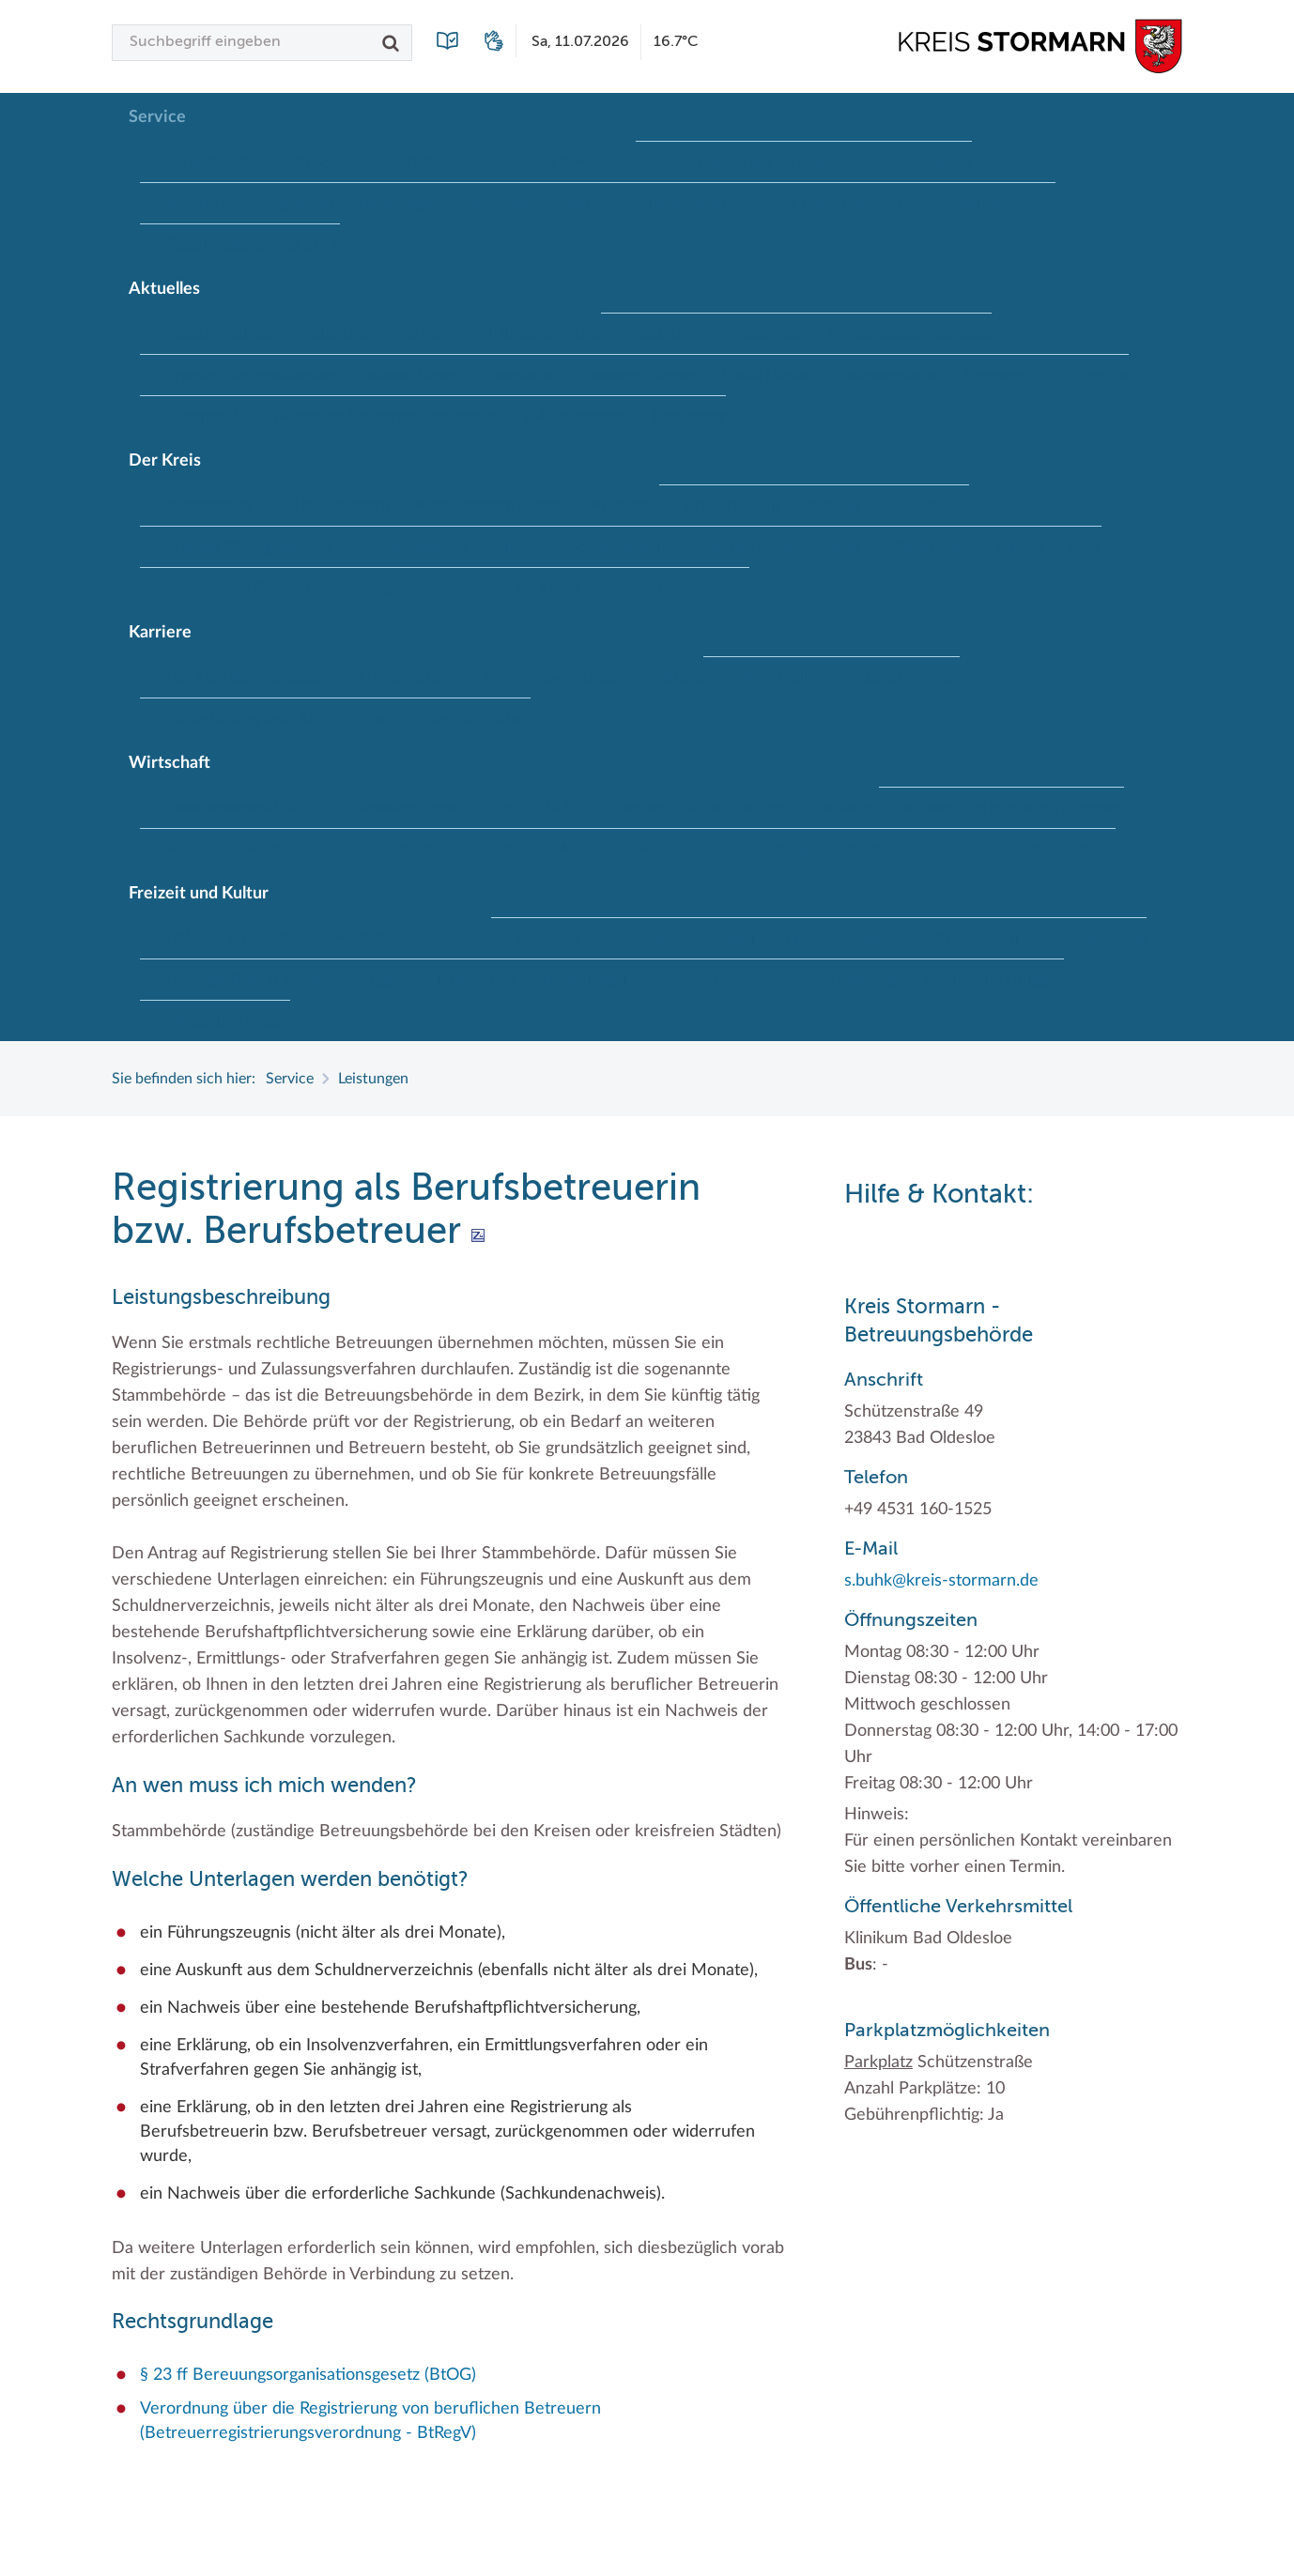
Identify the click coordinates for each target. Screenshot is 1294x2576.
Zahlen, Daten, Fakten (677, 588)
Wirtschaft (169, 763)
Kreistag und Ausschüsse (887, 506)
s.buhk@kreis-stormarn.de (941, 1580)
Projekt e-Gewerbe (227, 849)
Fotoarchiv (661, 334)
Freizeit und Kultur (199, 893)
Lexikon (584, 203)
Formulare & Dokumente (555, 161)
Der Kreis (165, 460)
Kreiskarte (625, 505)
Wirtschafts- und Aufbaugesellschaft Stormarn (792, 849)
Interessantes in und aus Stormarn (277, 505)
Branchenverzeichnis (233, 807)
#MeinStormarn (574, 416)
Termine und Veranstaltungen (531, 980)
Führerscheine (402, 161)
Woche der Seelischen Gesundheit (384, 416)
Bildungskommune (540, 333)
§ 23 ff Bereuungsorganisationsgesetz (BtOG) (308, 2375)
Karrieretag (689, 416)
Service (157, 117)
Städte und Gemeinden (892, 547)
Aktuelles (164, 289)
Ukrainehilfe (205, 416)
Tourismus (686, 980)
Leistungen (499, 203)
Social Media (764, 375)
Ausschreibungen (222, 333)
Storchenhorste (1095, 938)
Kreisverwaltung (415, 547)
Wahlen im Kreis (1047, 547)
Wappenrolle (395, 588)
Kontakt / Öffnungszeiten (249, 203)
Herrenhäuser (378, 937)
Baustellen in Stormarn (379, 333)
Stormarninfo (1007, 375)
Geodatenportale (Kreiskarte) (756, 162)
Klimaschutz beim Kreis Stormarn (1014, 808)
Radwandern (977, 938)
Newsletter (520, 375)
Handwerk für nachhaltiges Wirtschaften (744, 807)
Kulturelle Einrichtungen (596, 938)
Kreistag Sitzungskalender (250, 375)
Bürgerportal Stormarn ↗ (248, 161)
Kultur (470, 937)
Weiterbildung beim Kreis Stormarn (281, 719)
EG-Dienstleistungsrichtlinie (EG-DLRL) (455, 807)
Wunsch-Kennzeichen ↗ (975, 203)
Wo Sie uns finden (810, 203)
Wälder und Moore (227, 1021)
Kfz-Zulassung (924, 162)
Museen (728, 938)
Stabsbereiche (745, 547)
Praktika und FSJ (904, 677)
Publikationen (680, 203)
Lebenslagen (399, 203)
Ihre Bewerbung (407, 676)
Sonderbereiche (621, 547)
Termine (1103, 375)
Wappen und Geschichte (246, 588)
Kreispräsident (732, 506)
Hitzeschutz (761, 334)
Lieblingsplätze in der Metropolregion (287, 980)
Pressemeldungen (639, 375)
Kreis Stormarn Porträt (490, 505)
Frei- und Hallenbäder (236, 937)
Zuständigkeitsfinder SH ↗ (252, 245)
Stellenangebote (885, 375)
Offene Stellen (776, 677)
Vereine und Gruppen (993, 980)
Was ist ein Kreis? (521, 588)
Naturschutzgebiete (845, 938)
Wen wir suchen (477, 719)
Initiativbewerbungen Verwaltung (594, 676)
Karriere (160, 632)
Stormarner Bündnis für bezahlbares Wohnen (464, 849)
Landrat (519, 547)
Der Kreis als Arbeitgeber (247, 676)
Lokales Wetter (409, 375)
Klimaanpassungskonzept (908, 334)
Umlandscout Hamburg (821, 980)
